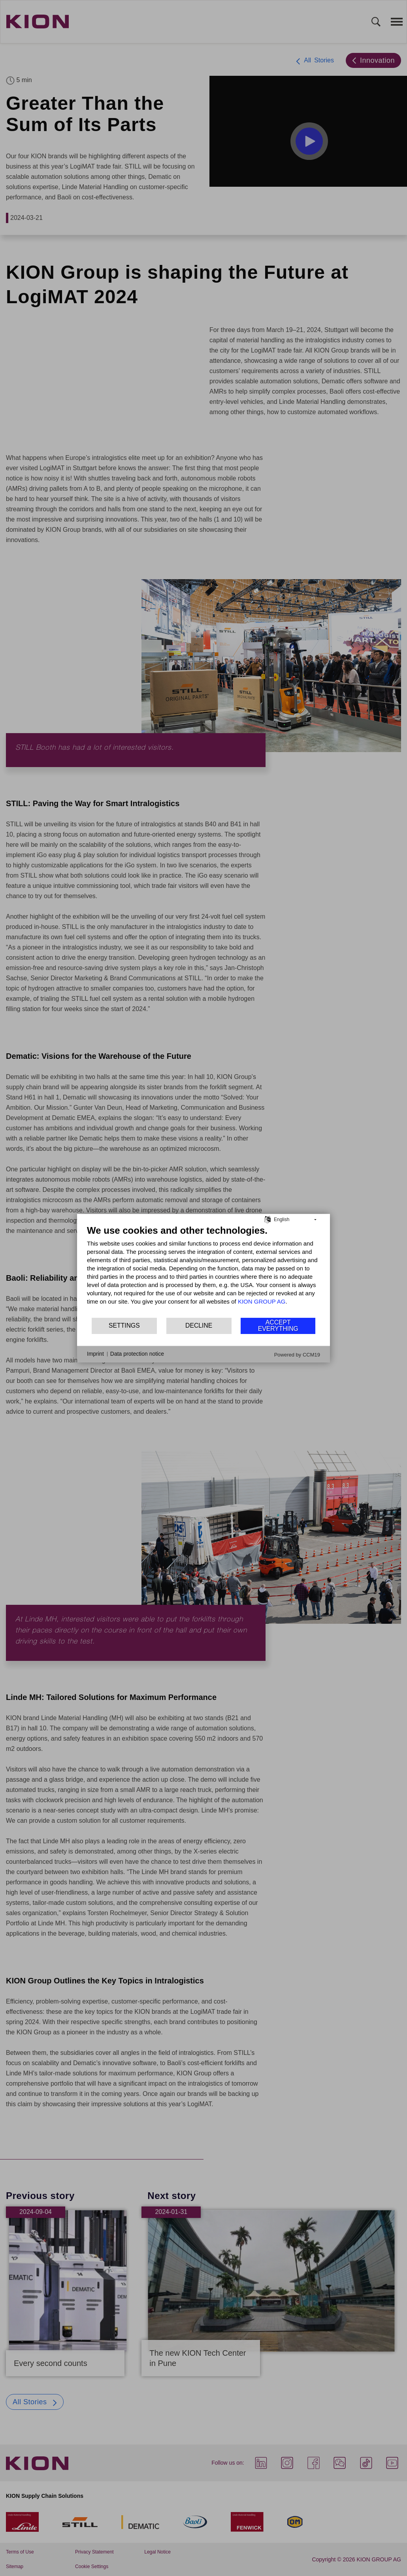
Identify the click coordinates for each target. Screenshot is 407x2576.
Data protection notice (137, 1354)
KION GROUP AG (262, 1301)
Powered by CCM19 (297, 1354)
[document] (203, 1270)
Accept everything (278, 1325)
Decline (198, 1325)
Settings (124, 1325)
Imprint (95, 1354)
